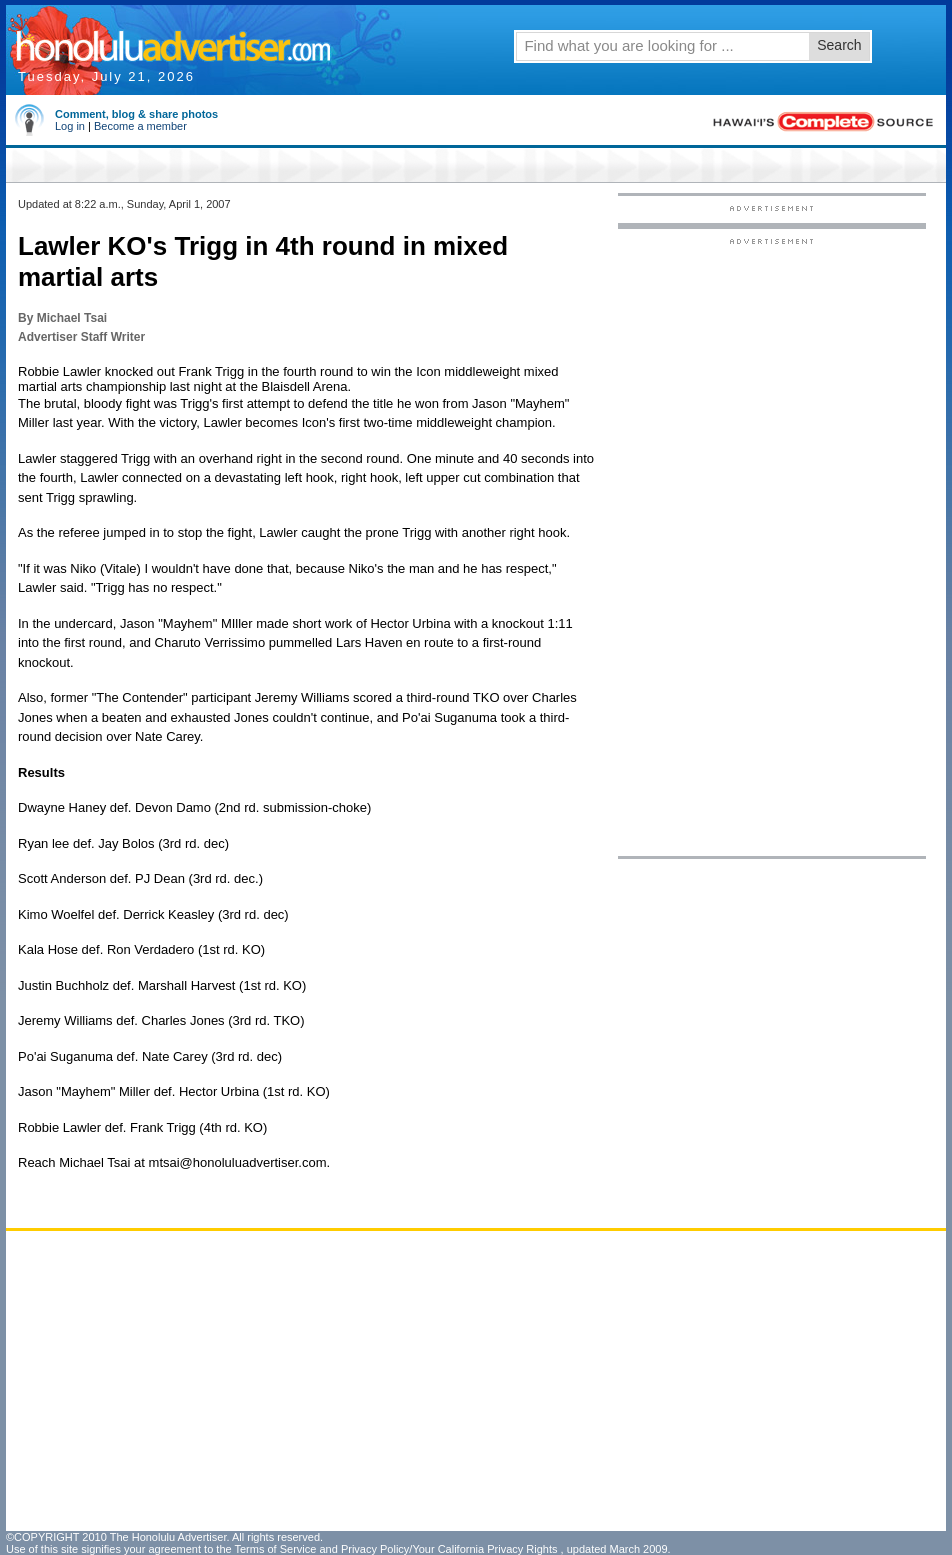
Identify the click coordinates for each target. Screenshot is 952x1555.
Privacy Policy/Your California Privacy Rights (449, 1549)
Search (839, 45)
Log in (70, 126)
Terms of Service (275, 1549)
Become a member (140, 126)
